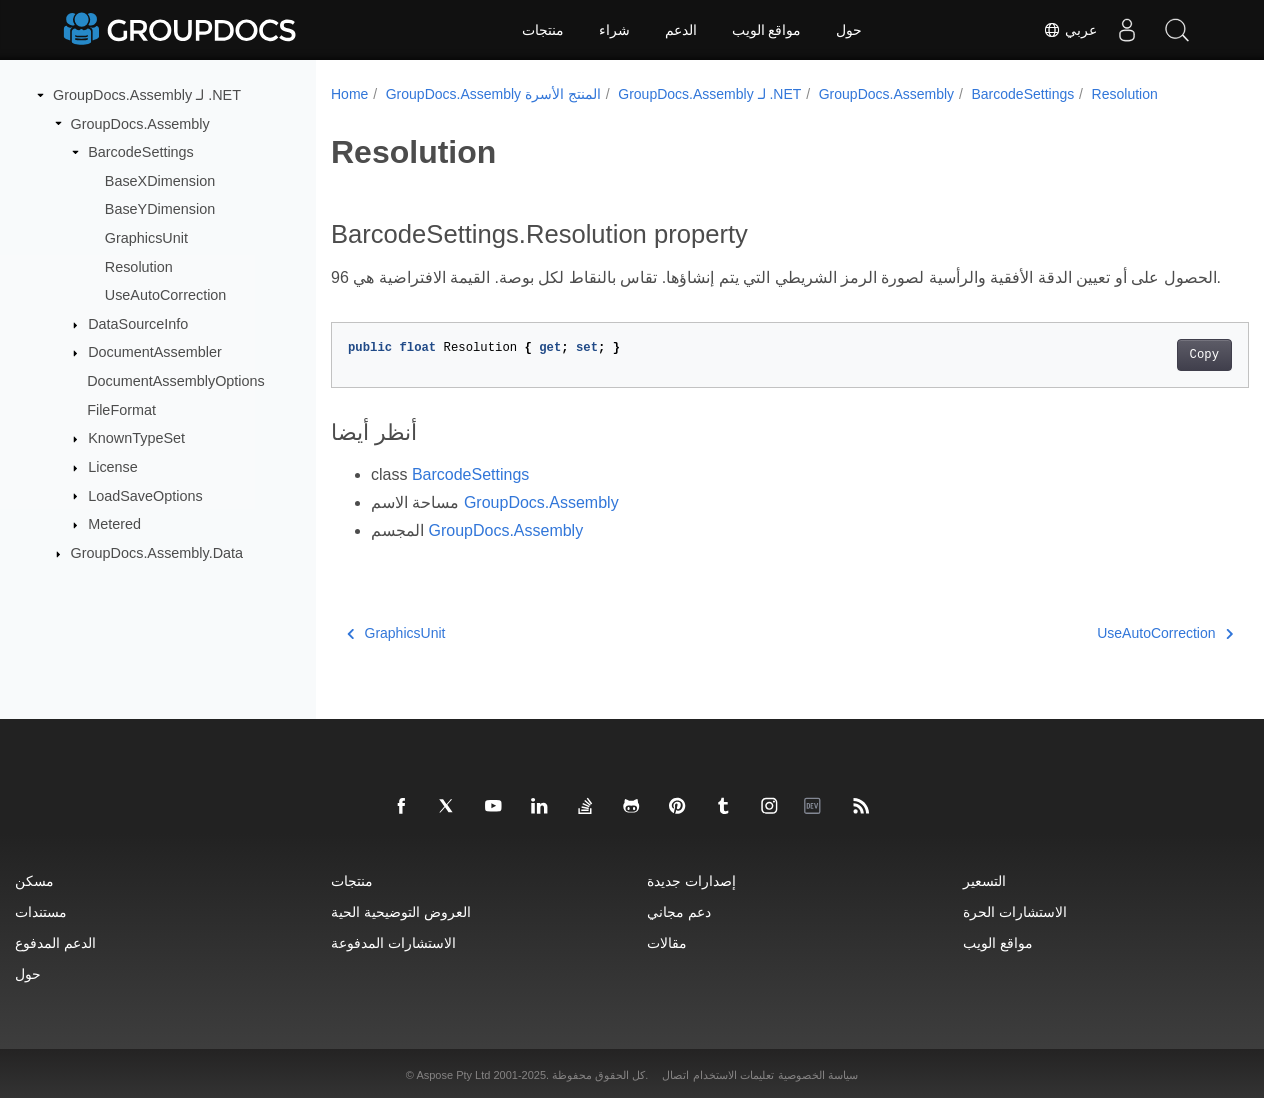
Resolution (139, 266)
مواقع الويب (767, 30)
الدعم (681, 30)
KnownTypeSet (136, 438)
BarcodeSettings (141, 152)
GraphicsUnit (146, 238)
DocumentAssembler (155, 352)
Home (349, 94)
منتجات (543, 30)
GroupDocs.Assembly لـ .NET (147, 95)
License (113, 467)
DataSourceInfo (138, 324)
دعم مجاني (679, 911)
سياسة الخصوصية (818, 1075)
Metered (114, 524)
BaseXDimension (160, 181)
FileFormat (121, 410)
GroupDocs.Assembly (140, 123)
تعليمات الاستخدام (733, 1075)
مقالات (667, 942)
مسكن (34, 880)
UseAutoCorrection (166, 295)
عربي (1070, 30)
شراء (614, 30)
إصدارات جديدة (691, 880)
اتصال (675, 1075)
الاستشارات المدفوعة (393, 942)
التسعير (984, 880)
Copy (1140, 379)
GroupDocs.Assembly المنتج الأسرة (493, 94)
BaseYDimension (160, 209)
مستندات (41, 911)
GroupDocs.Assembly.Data (157, 553)
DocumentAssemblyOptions (176, 381)
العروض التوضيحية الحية (401, 911)
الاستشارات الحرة (1015, 911)
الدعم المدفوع (55, 942)
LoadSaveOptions (145, 495)
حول (849, 30)
